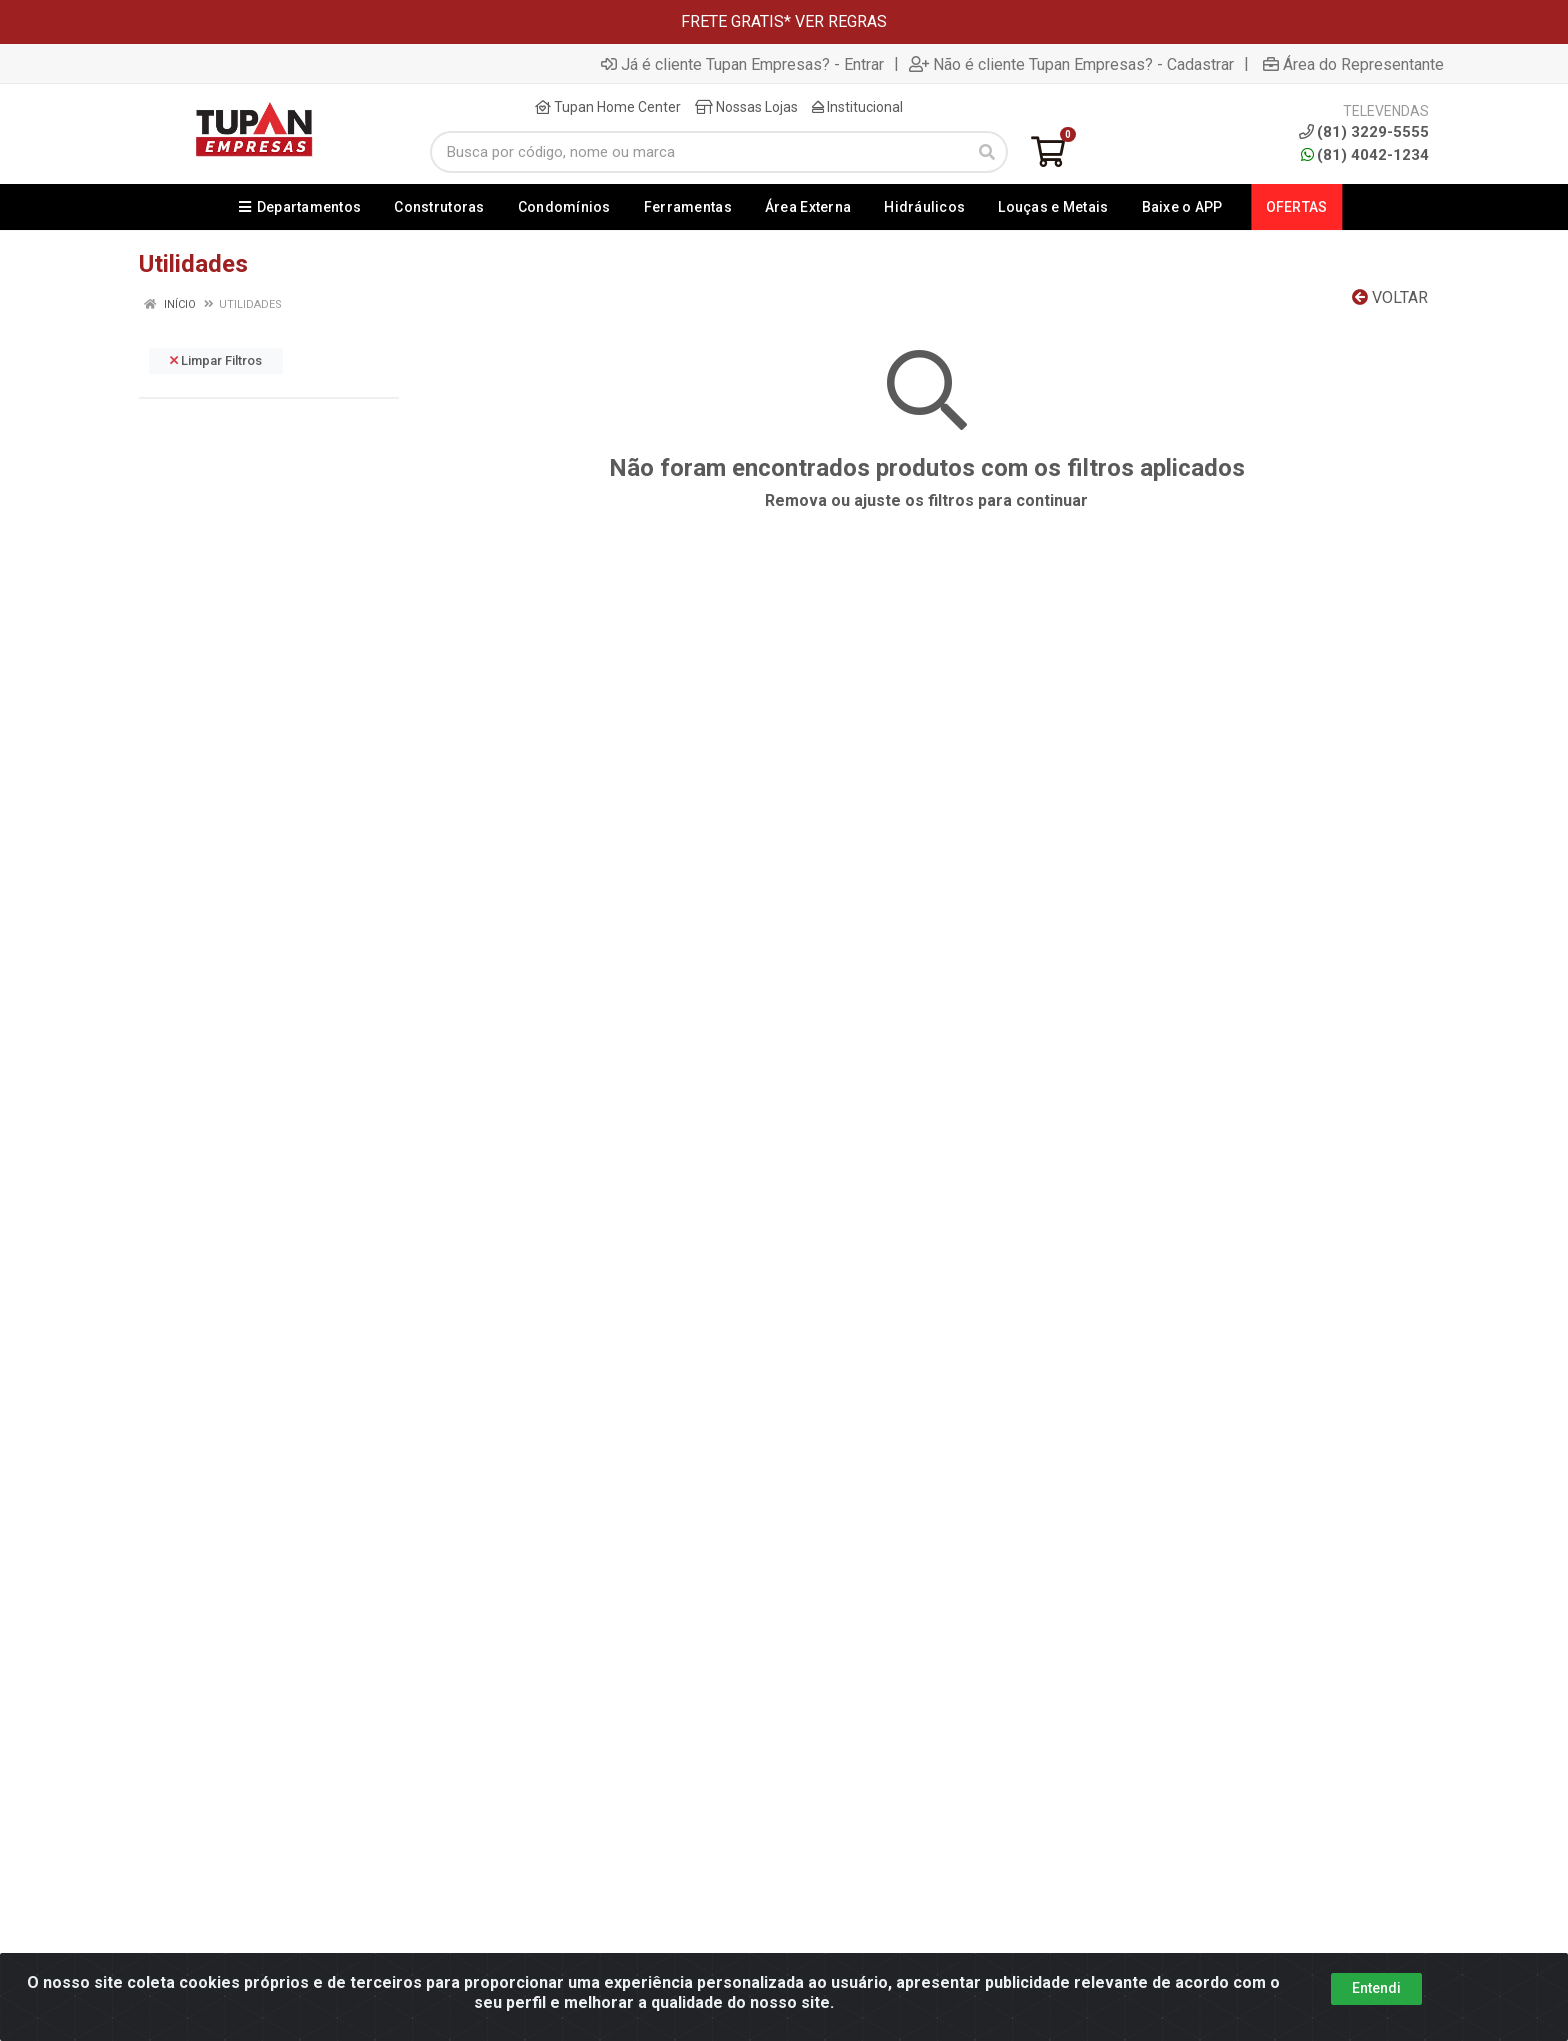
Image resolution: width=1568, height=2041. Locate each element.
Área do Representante (1353, 64)
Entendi (1376, 1988)
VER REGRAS (841, 21)
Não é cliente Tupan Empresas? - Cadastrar (1071, 64)
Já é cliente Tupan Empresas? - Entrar (742, 64)
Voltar (1390, 297)
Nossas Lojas (746, 107)
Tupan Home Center (608, 107)
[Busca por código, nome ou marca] (698, 152)
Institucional (857, 107)
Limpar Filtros (216, 360)
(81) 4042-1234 (1365, 155)
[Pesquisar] (987, 152)
